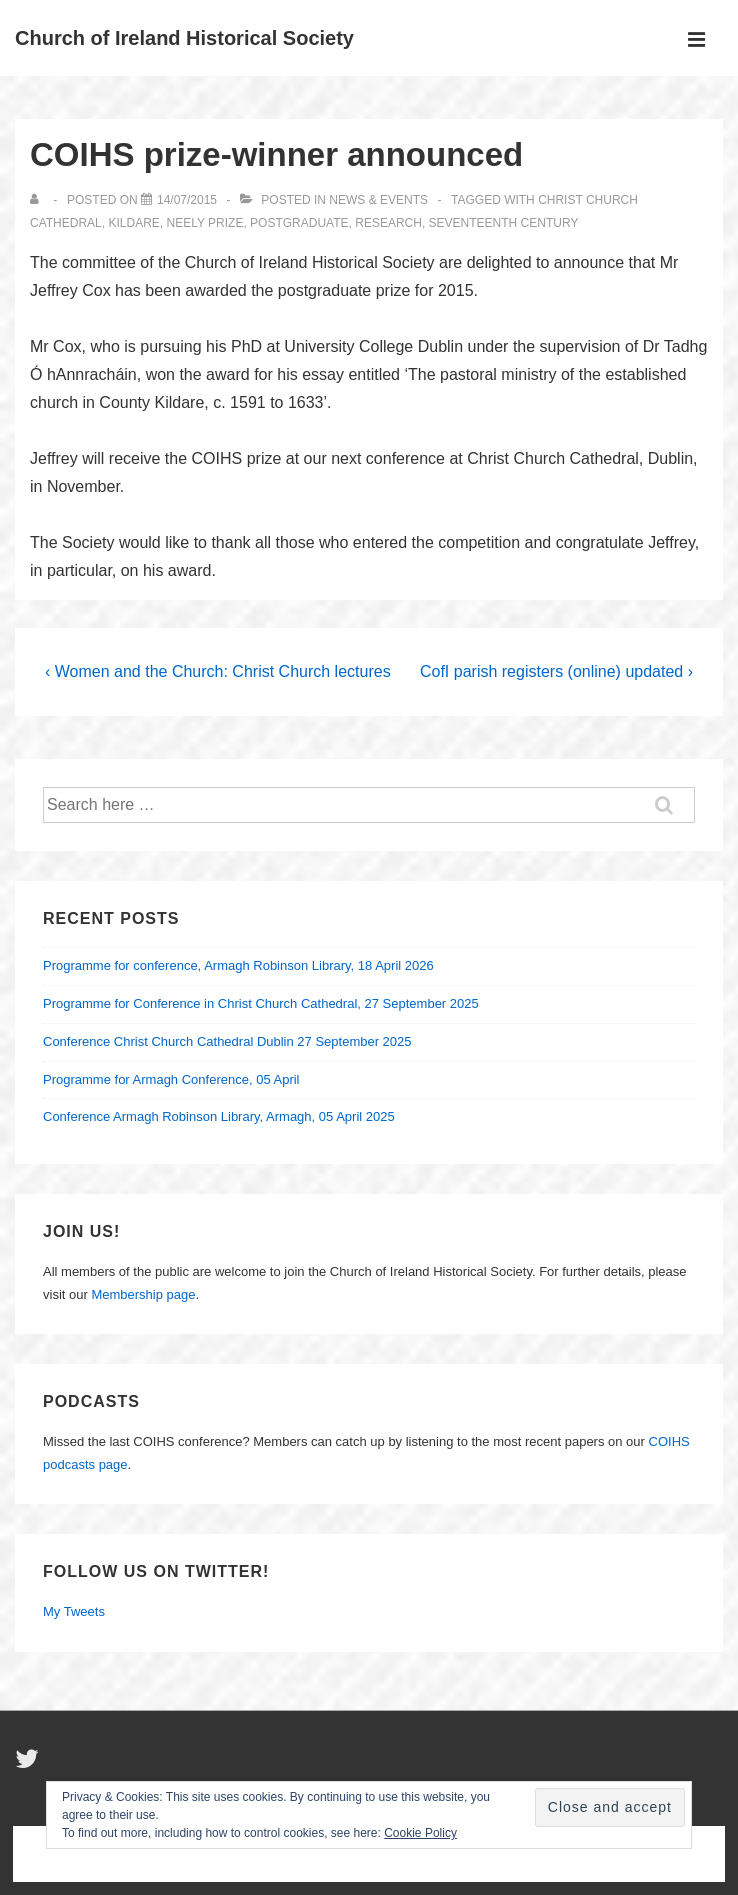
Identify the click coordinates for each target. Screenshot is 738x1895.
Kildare (133, 223)
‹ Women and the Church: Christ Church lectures (218, 671)
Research (388, 223)
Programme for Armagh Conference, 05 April (171, 1079)
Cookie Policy (420, 1833)
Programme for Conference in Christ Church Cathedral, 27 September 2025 (261, 1003)
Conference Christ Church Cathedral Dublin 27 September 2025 (227, 1041)
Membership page (143, 1294)
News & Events (378, 200)
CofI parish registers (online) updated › (556, 671)
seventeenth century (504, 223)
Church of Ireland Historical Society (184, 38)
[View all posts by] (38, 200)
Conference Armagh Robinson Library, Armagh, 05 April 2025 (219, 1116)
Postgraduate (299, 223)
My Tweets (74, 1611)
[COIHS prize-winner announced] (187, 200)
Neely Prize (205, 223)
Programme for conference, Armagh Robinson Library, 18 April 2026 (238, 965)
